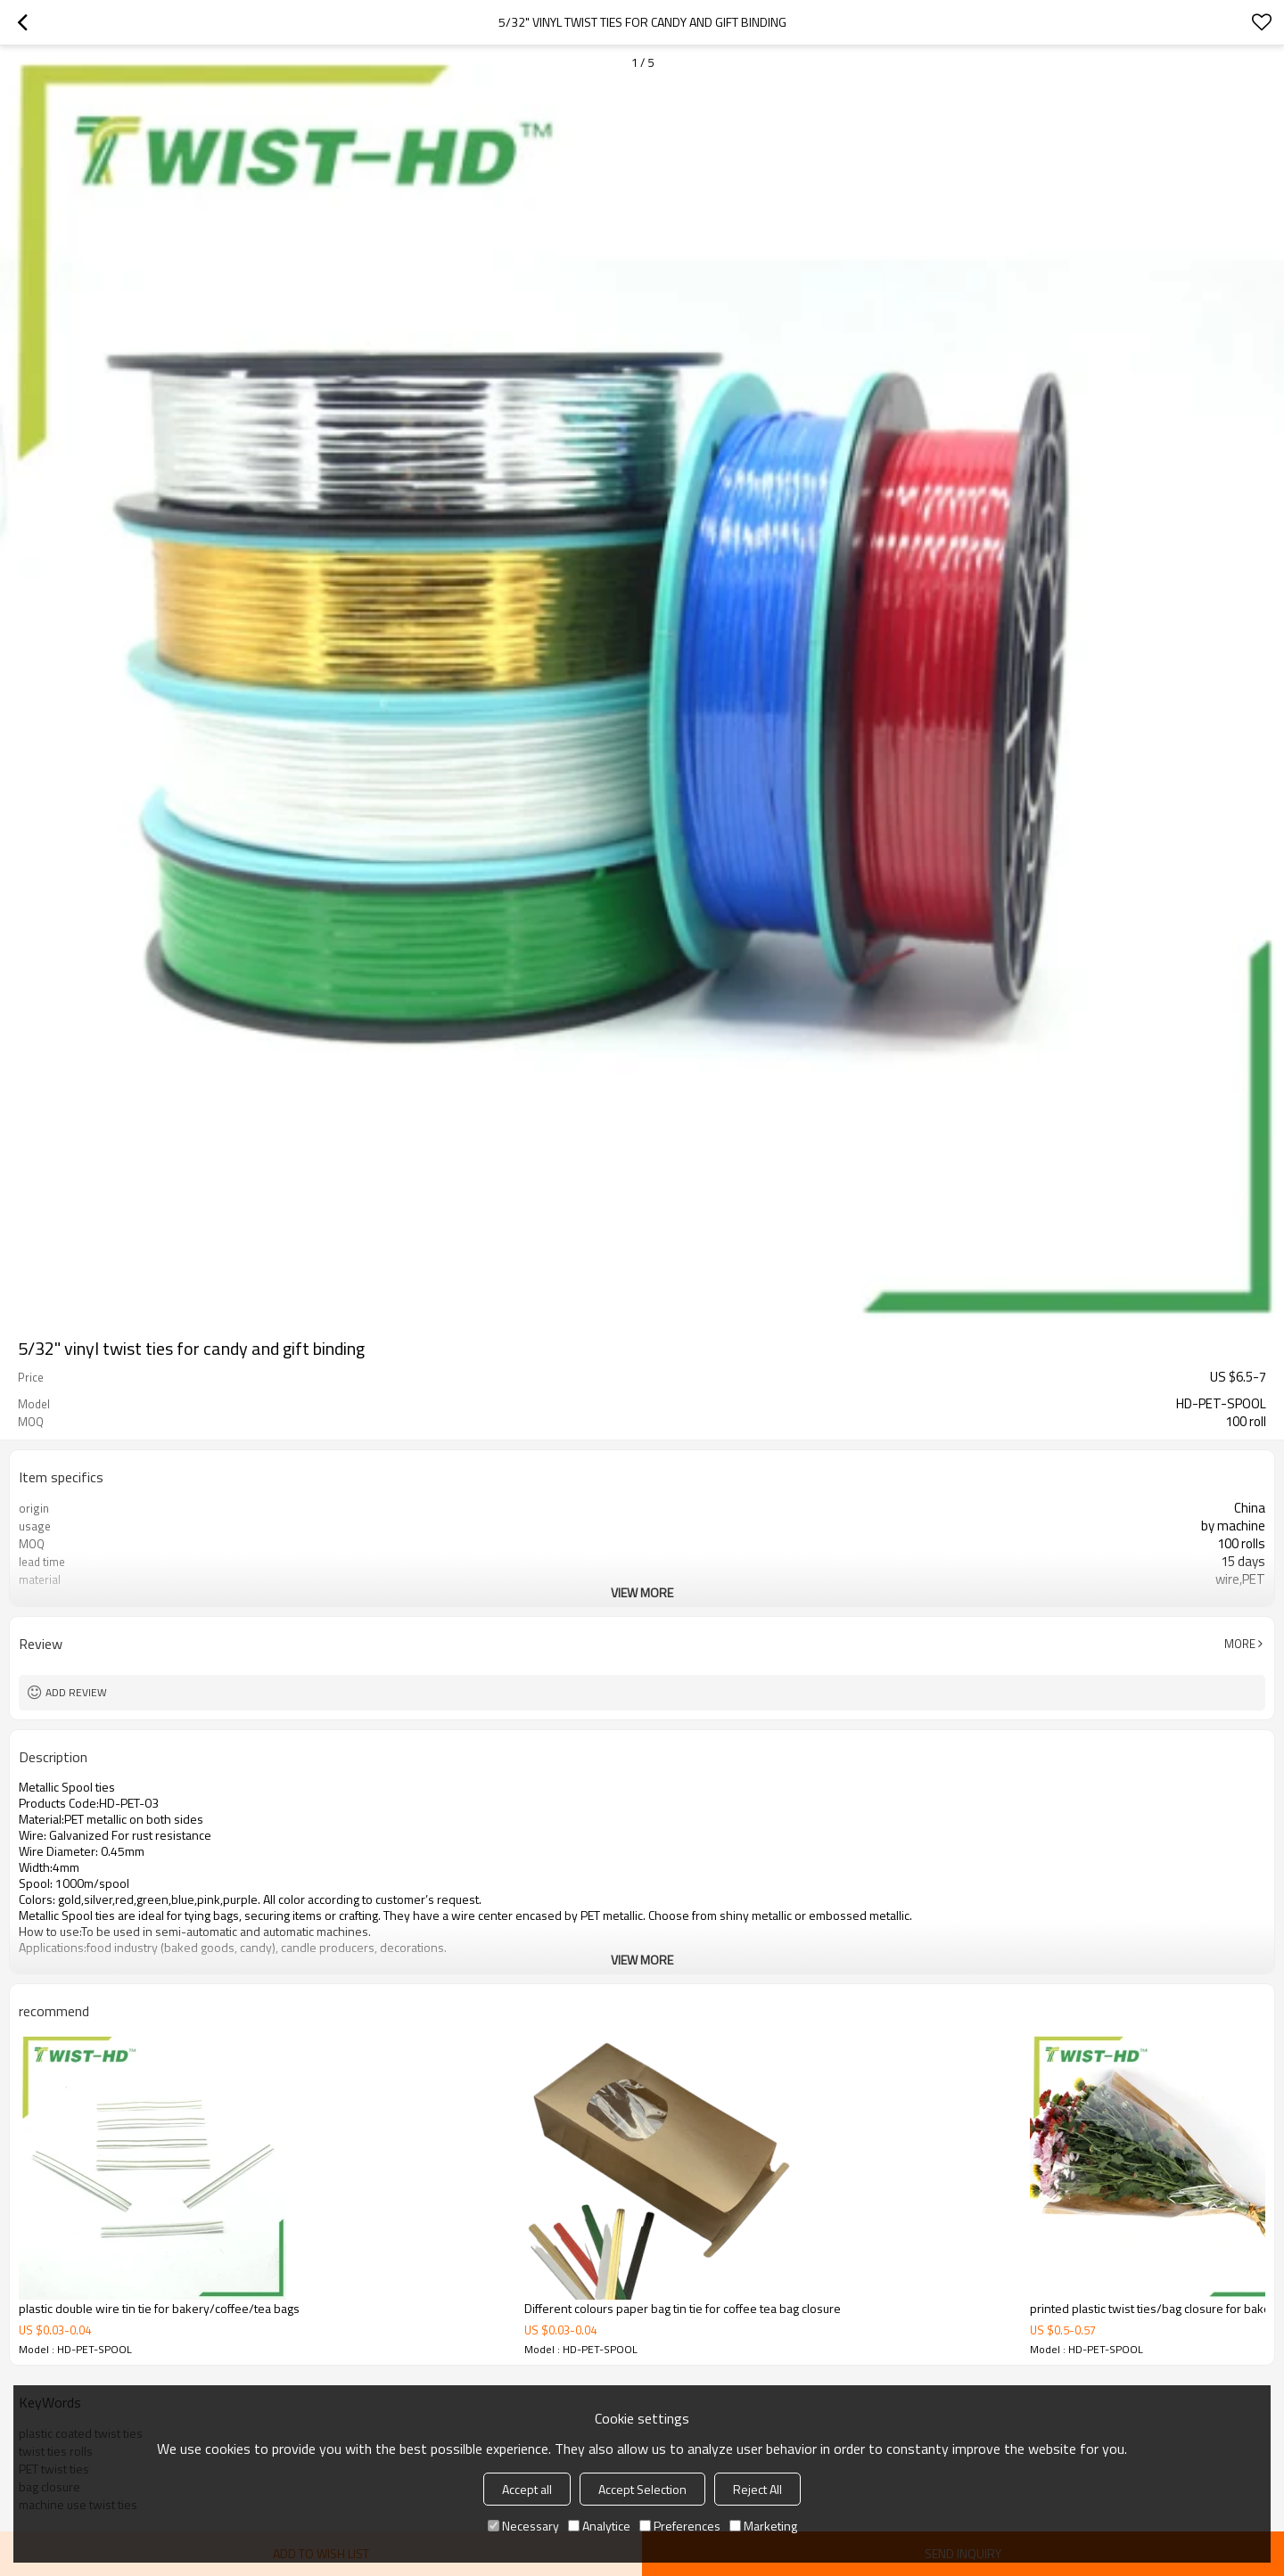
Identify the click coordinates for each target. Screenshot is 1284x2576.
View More (642, 1592)
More (1239, 1644)
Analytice (599, 2525)
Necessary (523, 2525)
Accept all (527, 2489)
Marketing (763, 2525)
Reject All (757, 2489)
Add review (76, 1692)
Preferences (679, 2525)
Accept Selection (642, 2489)
